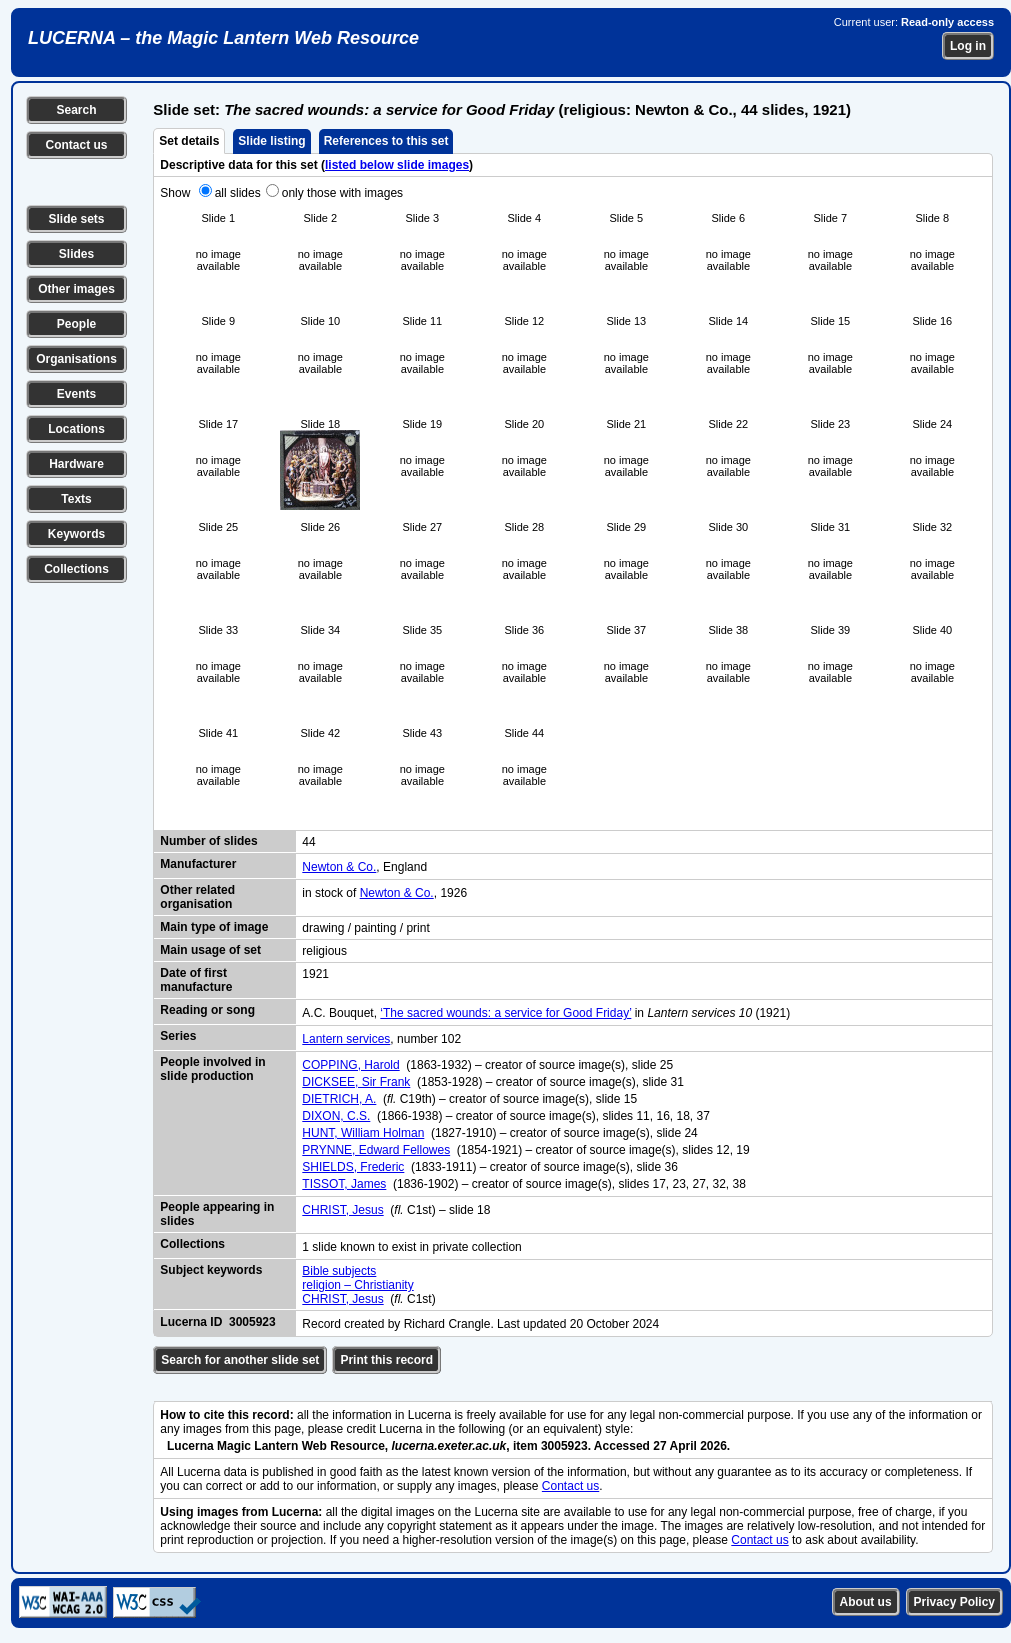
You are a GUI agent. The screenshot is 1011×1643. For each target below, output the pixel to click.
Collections (76, 569)
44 (308, 842)
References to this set (386, 141)
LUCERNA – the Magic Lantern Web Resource (223, 38)
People (76, 324)
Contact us (76, 145)
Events (76, 394)
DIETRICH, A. (339, 1099)
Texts (76, 499)
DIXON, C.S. (336, 1116)
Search (76, 110)
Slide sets (76, 219)
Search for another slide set (240, 1360)
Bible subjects (339, 1271)
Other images (76, 289)
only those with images (342, 193)
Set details (189, 141)
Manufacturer (198, 864)
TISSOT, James (344, 1184)
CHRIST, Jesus (342, 1210)
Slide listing (271, 141)
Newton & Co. (339, 867)
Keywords (76, 534)
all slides (238, 193)
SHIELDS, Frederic (353, 1167)
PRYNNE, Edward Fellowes (376, 1150)
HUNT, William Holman (363, 1133)
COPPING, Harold (350, 1065)
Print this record (386, 1360)
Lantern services (346, 1039)
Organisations (76, 359)
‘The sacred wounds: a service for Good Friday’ (505, 1013)
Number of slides (208, 841)
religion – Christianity (357, 1285)
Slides (76, 254)
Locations (76, 429)
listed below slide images (397, 165)
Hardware (76, 464)
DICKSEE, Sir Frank (356, 1082)
